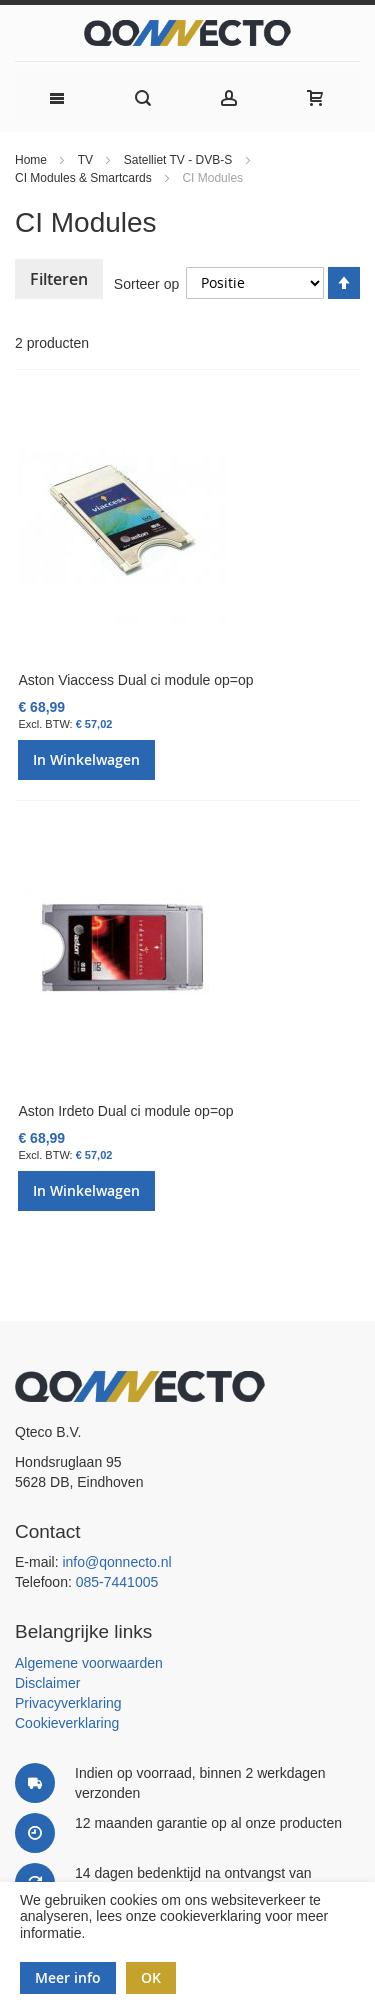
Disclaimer (47, 1683)
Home (32, 160)
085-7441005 (117, 1582)
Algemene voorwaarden (89, 1663)
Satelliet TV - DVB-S (180, 160)
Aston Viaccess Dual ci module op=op (135, 680)
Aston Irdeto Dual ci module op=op (125, 1111)
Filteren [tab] (59, 279)
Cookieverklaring (67, 1723)
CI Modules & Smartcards (85, 178)
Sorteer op (146, 283)
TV (87, 160)
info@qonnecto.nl (116, 1562)
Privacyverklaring (68, 1703)
